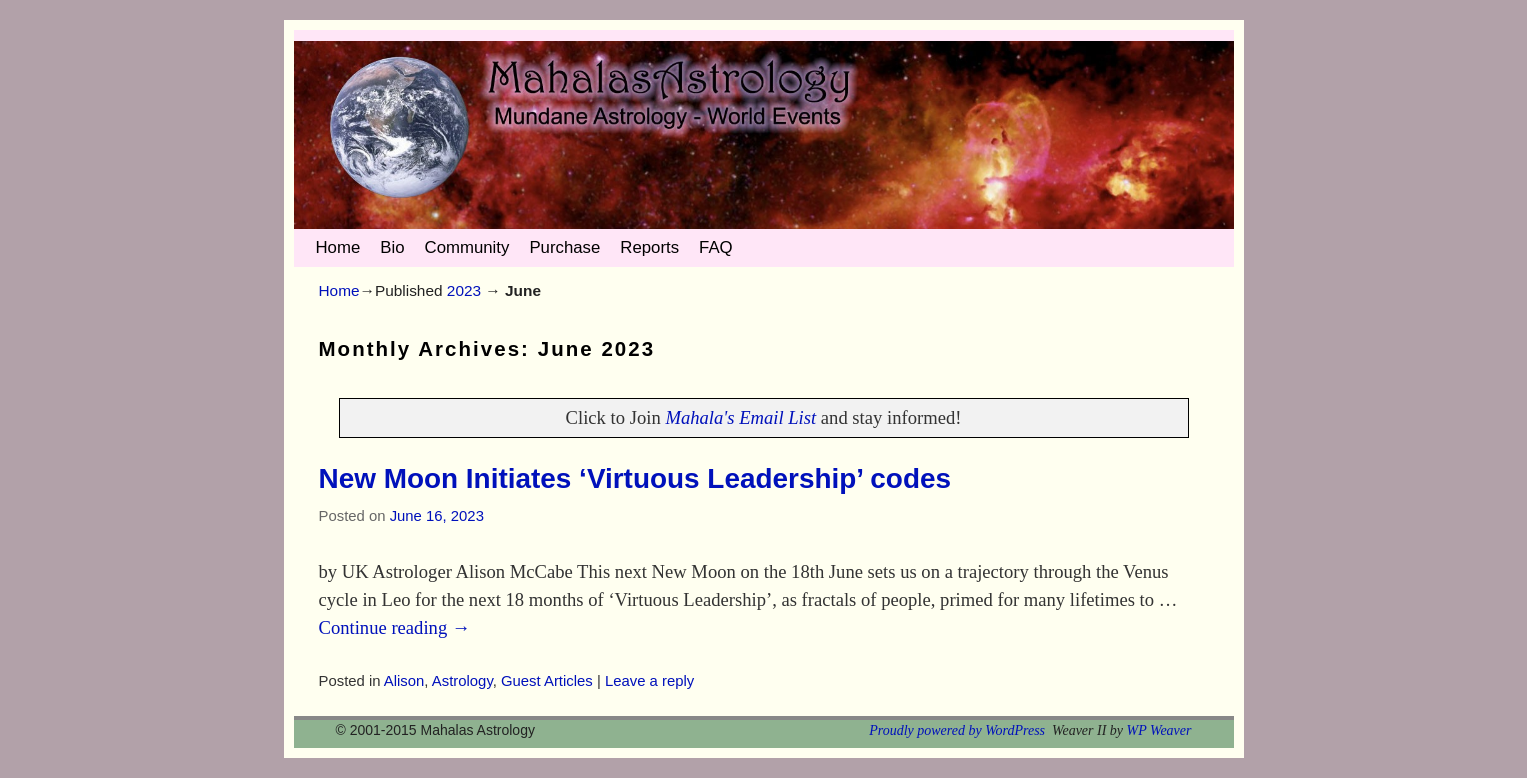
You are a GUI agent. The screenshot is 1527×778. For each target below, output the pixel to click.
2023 (464, 290)
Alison (404, 681)
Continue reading (395, 627)
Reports (649, 247)
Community (467, 247)
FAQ (716, 247)
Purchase (564, 247)
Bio (392, 247)
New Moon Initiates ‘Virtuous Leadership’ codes (635, 478)
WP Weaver (1159, 730)
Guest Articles (547, 681)
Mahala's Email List (740, 417)
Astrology (462, 681)
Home (338, 247)
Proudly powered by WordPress (957, 730)
